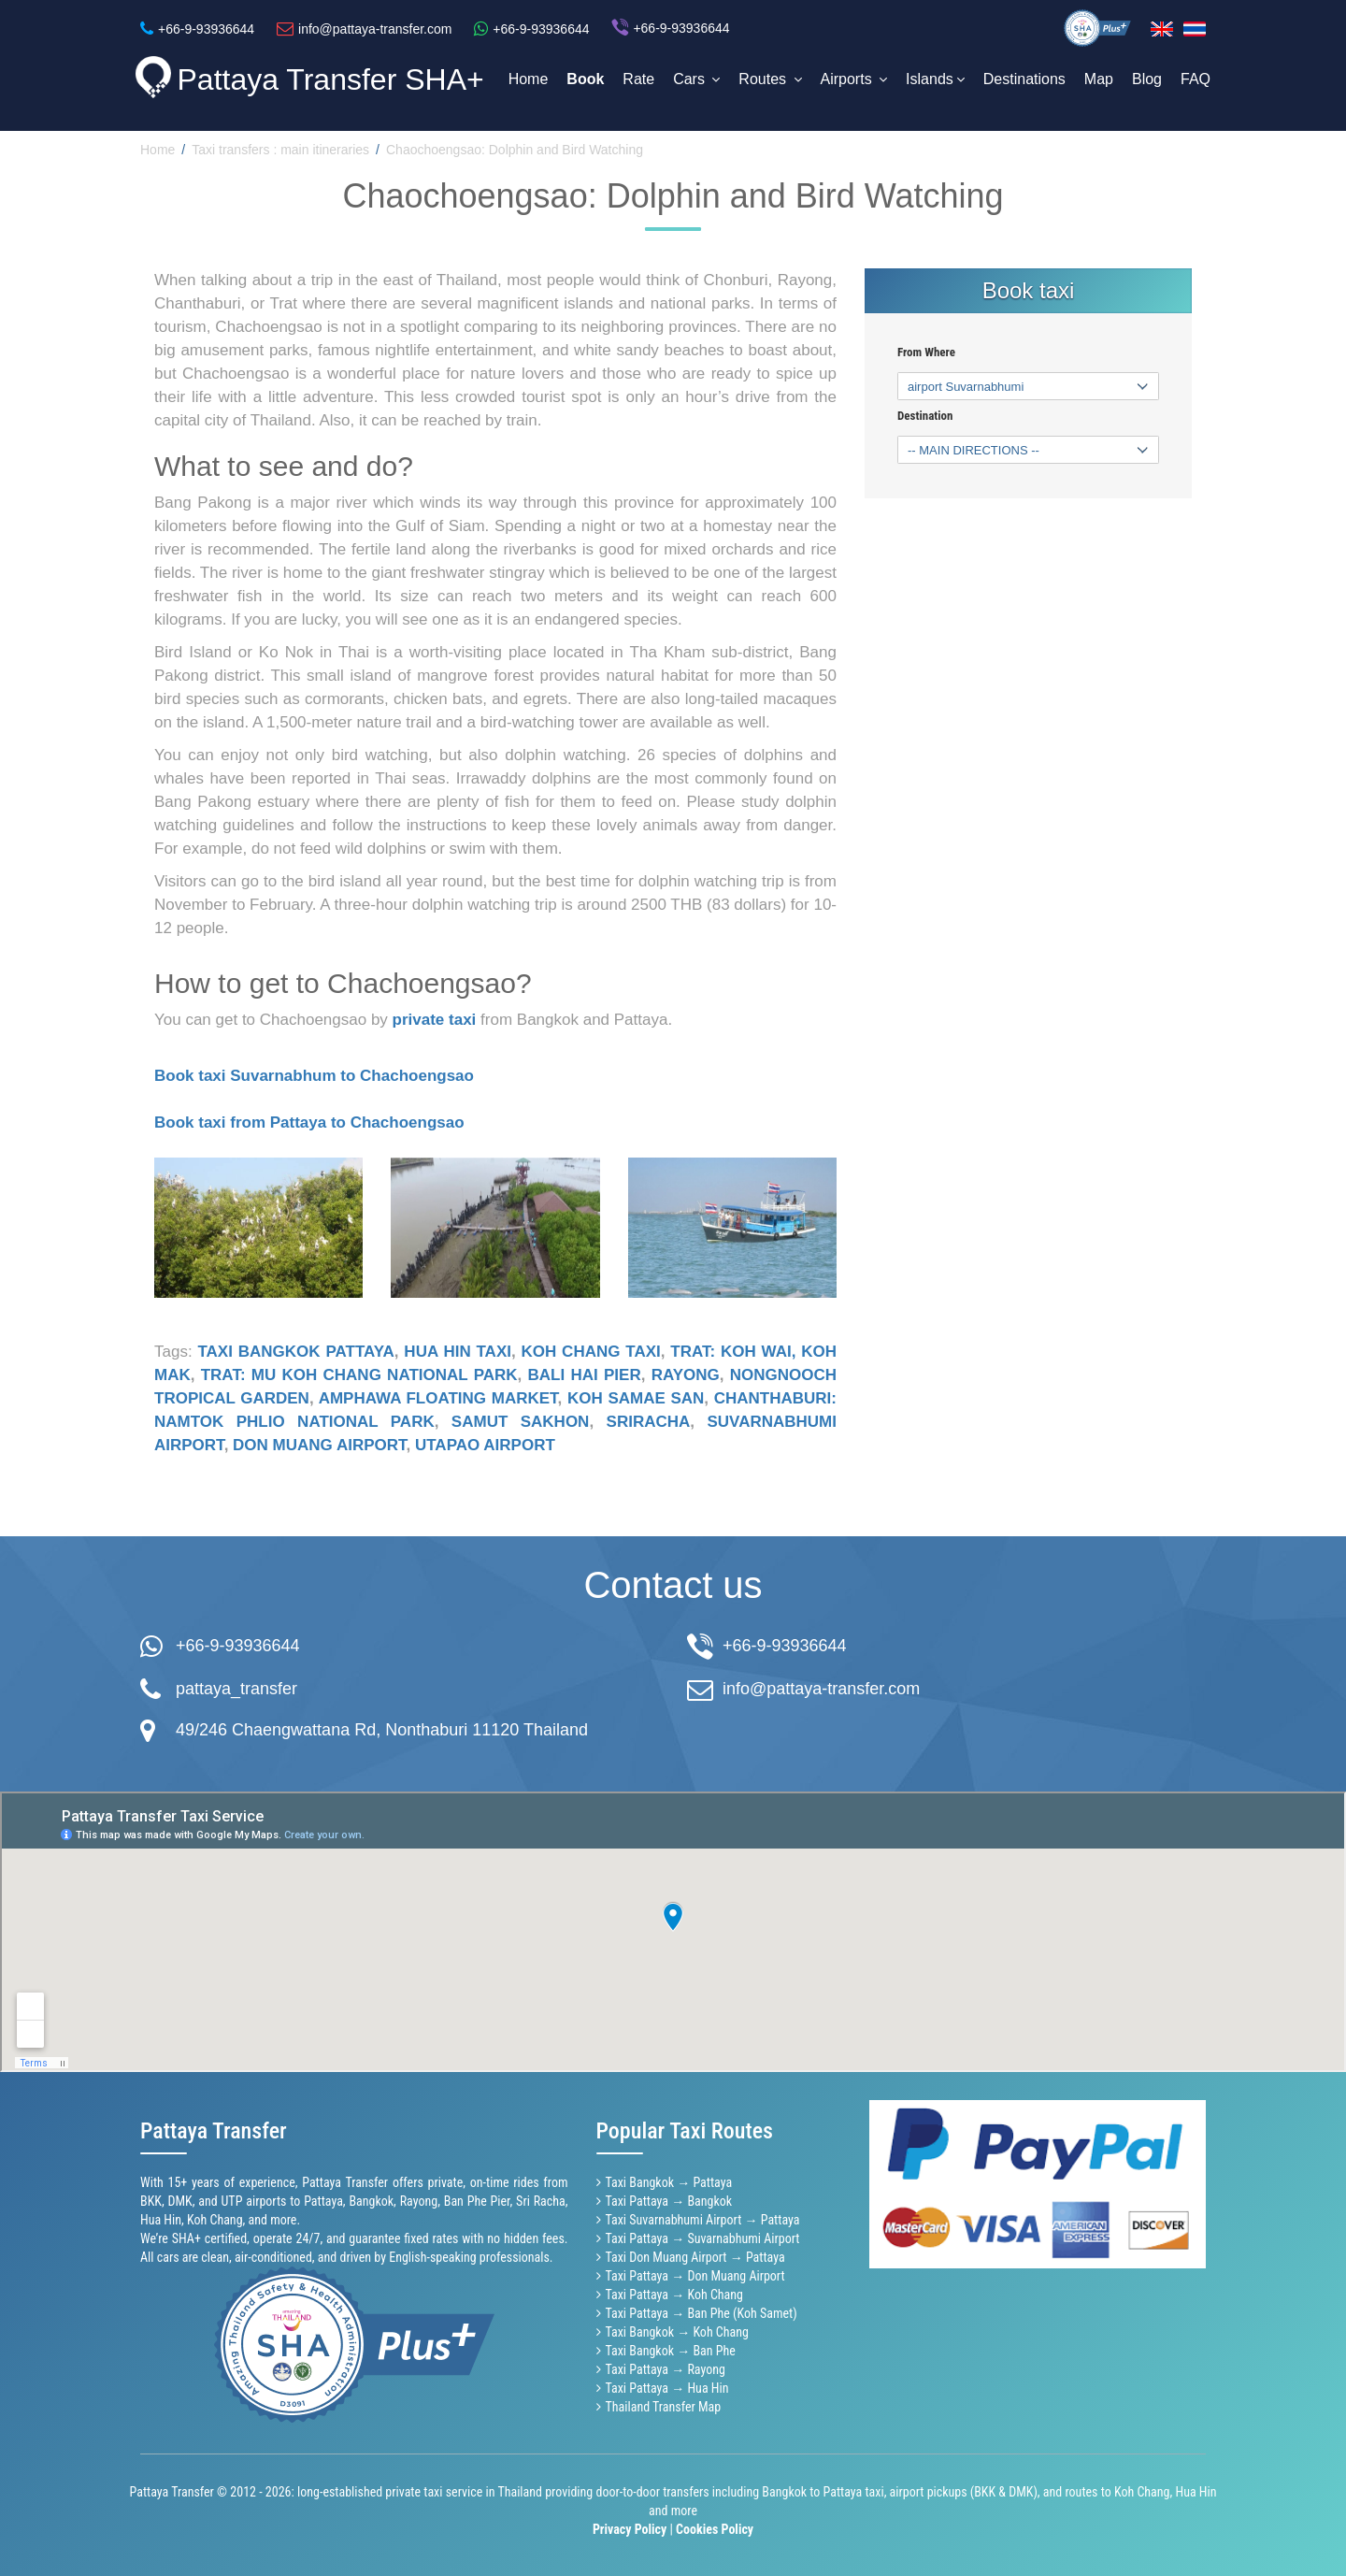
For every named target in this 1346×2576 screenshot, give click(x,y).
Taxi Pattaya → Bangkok (669, 2201)
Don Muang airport (319, 1445)
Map (1098, 79)
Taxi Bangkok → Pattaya (669, 2182)
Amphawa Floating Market (438, 1398)
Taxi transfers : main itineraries (280, 149)
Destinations (1024, 79)
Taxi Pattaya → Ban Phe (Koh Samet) (701, 2313)
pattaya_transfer (236, 1688)
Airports (854, 79)
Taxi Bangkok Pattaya (295, 1351)
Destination (924, 416)
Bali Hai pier (584, 1375)
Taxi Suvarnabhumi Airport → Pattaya (703, 2219)
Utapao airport (485, 1445)
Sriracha (649, 1422)
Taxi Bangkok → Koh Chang (677, 2331)
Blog (1147, 79)
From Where (926, 352)
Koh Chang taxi (591, 1351)
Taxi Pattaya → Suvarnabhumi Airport (703, 2238)
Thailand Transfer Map (664, 2406)
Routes (769, 79)
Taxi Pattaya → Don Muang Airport (695, 2275)
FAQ (1195, 79)
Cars (696, 79)
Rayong (686, 1375)
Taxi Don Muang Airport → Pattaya (695, 2257)
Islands (935, 79)
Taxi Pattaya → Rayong (665, 2369)
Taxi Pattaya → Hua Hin (667, 2388)
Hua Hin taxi (457, 1351)
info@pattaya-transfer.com (821, 1688)
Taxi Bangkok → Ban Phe (671, 2350)
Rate (638, 79)
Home (528, 79)
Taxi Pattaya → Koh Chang (674, 2294)
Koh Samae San (635, 1398)
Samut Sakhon (520, 1422)
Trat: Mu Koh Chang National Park (359, 1375)
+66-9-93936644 (238, 1645)
